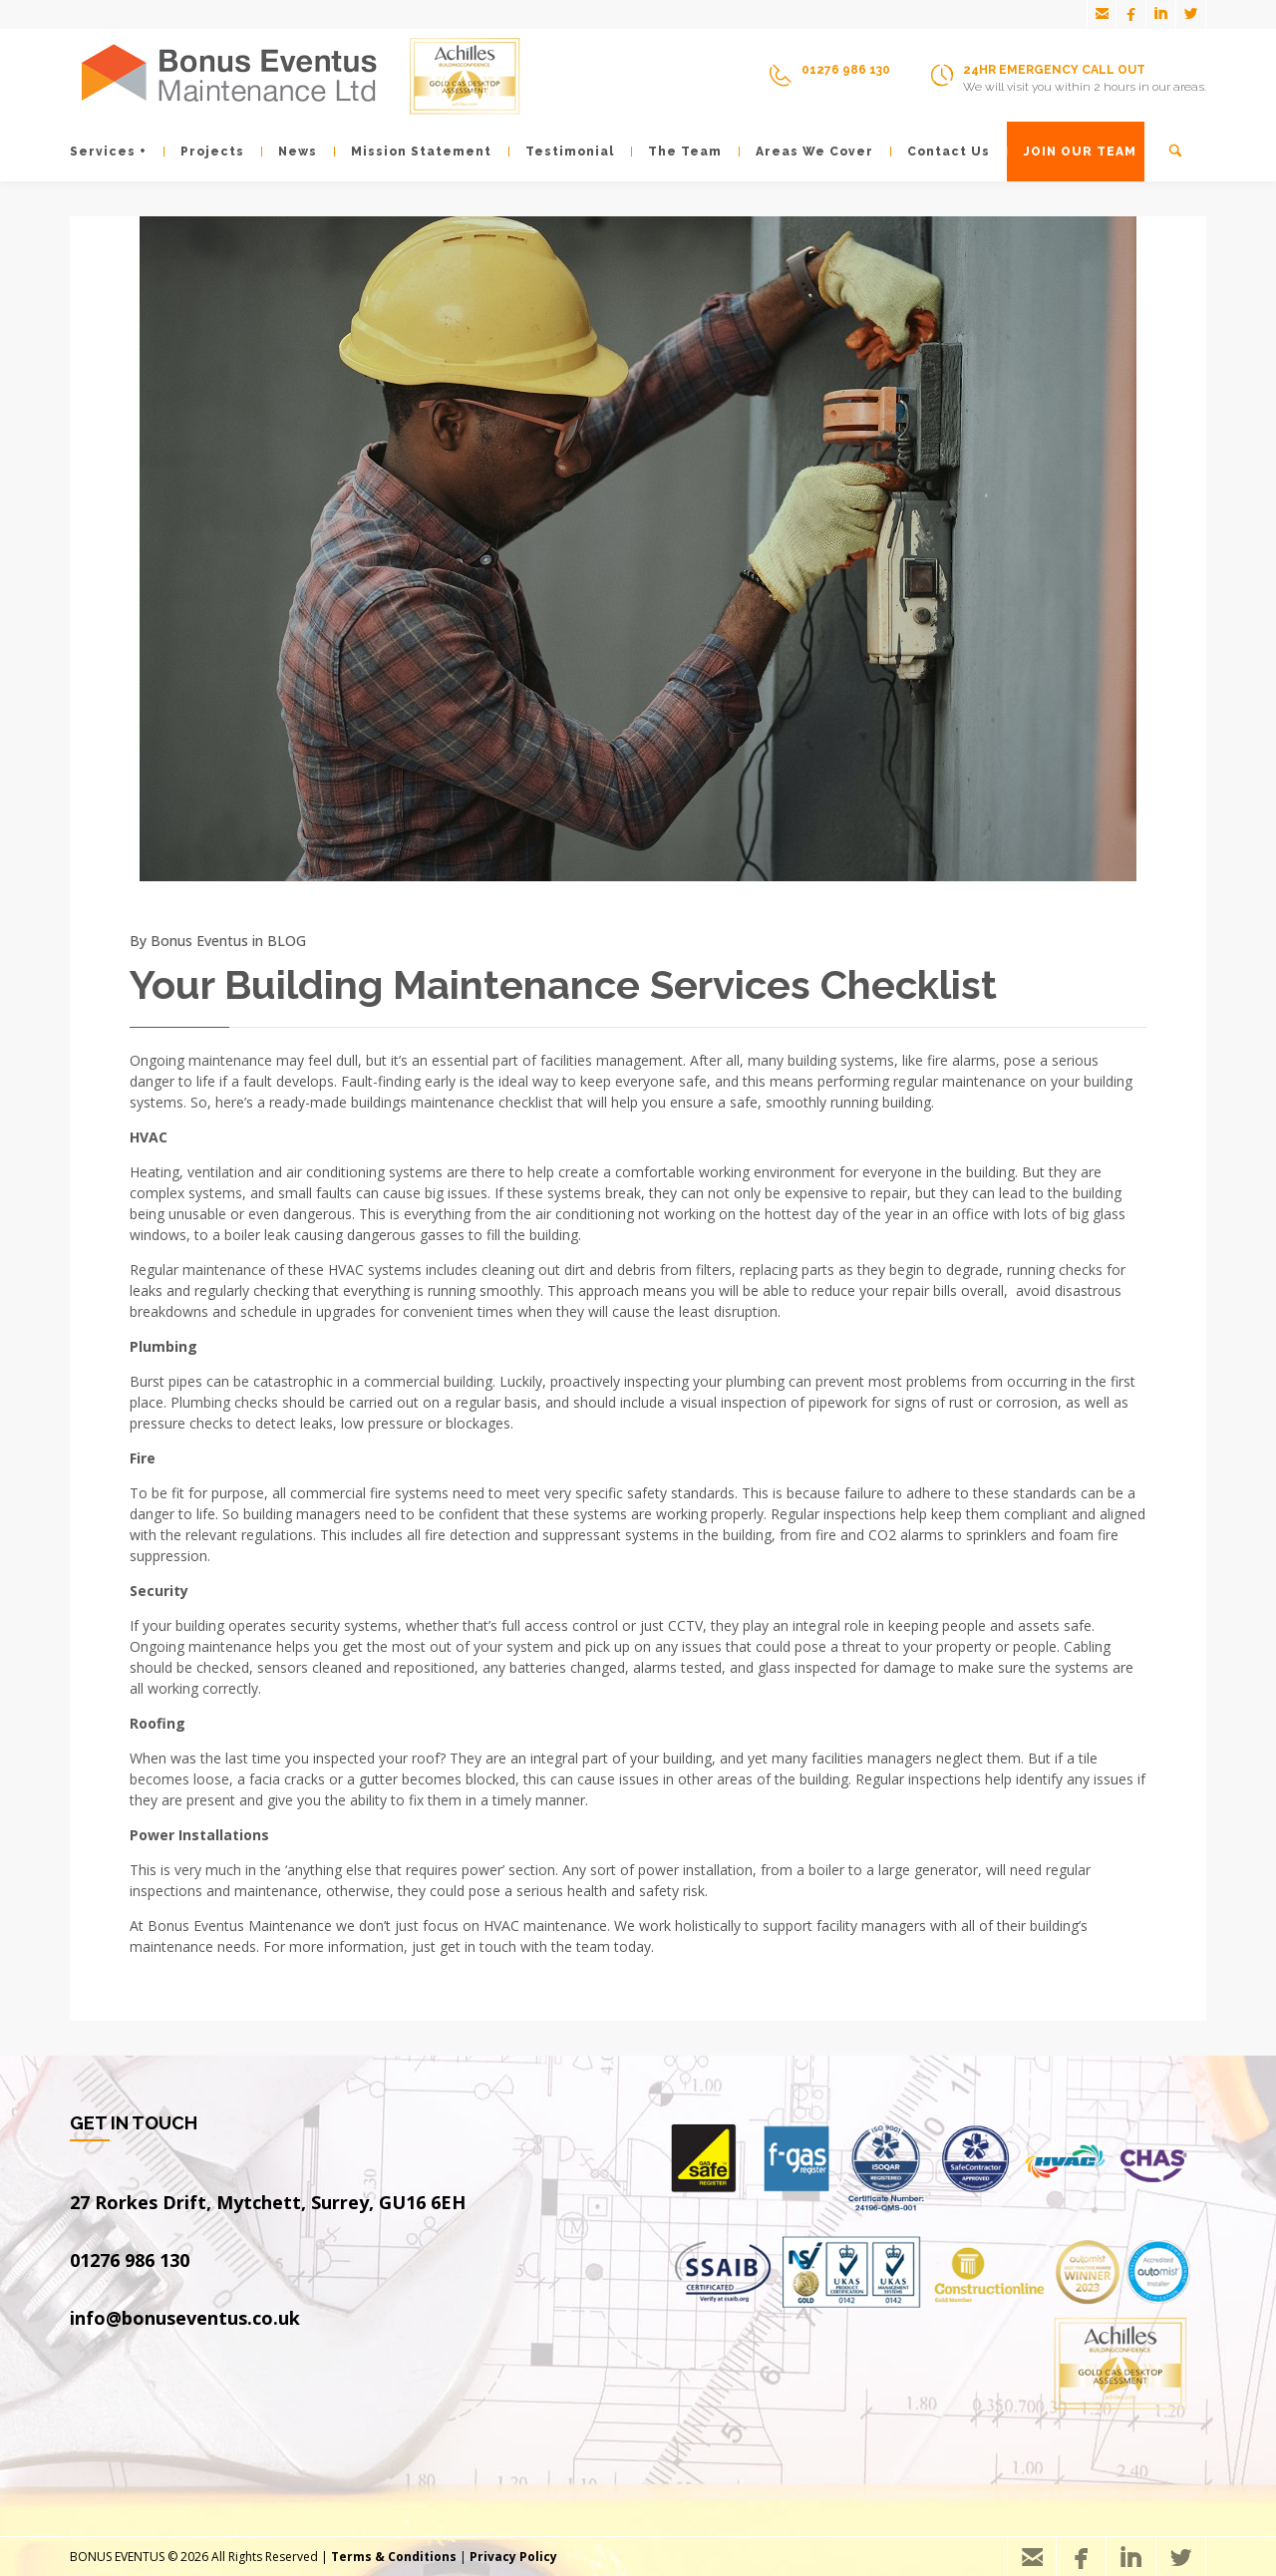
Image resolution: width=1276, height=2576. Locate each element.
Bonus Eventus (199, 940)
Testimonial (561, 152)
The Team (676, 152)
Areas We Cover (806, 152)
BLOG (286, 940)
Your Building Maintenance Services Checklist (563, 984)
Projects (203, 152)
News (289, 152)
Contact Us (940, 152)
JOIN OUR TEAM (1071, 152)
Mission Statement (412, 152)
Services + (108, 152)
